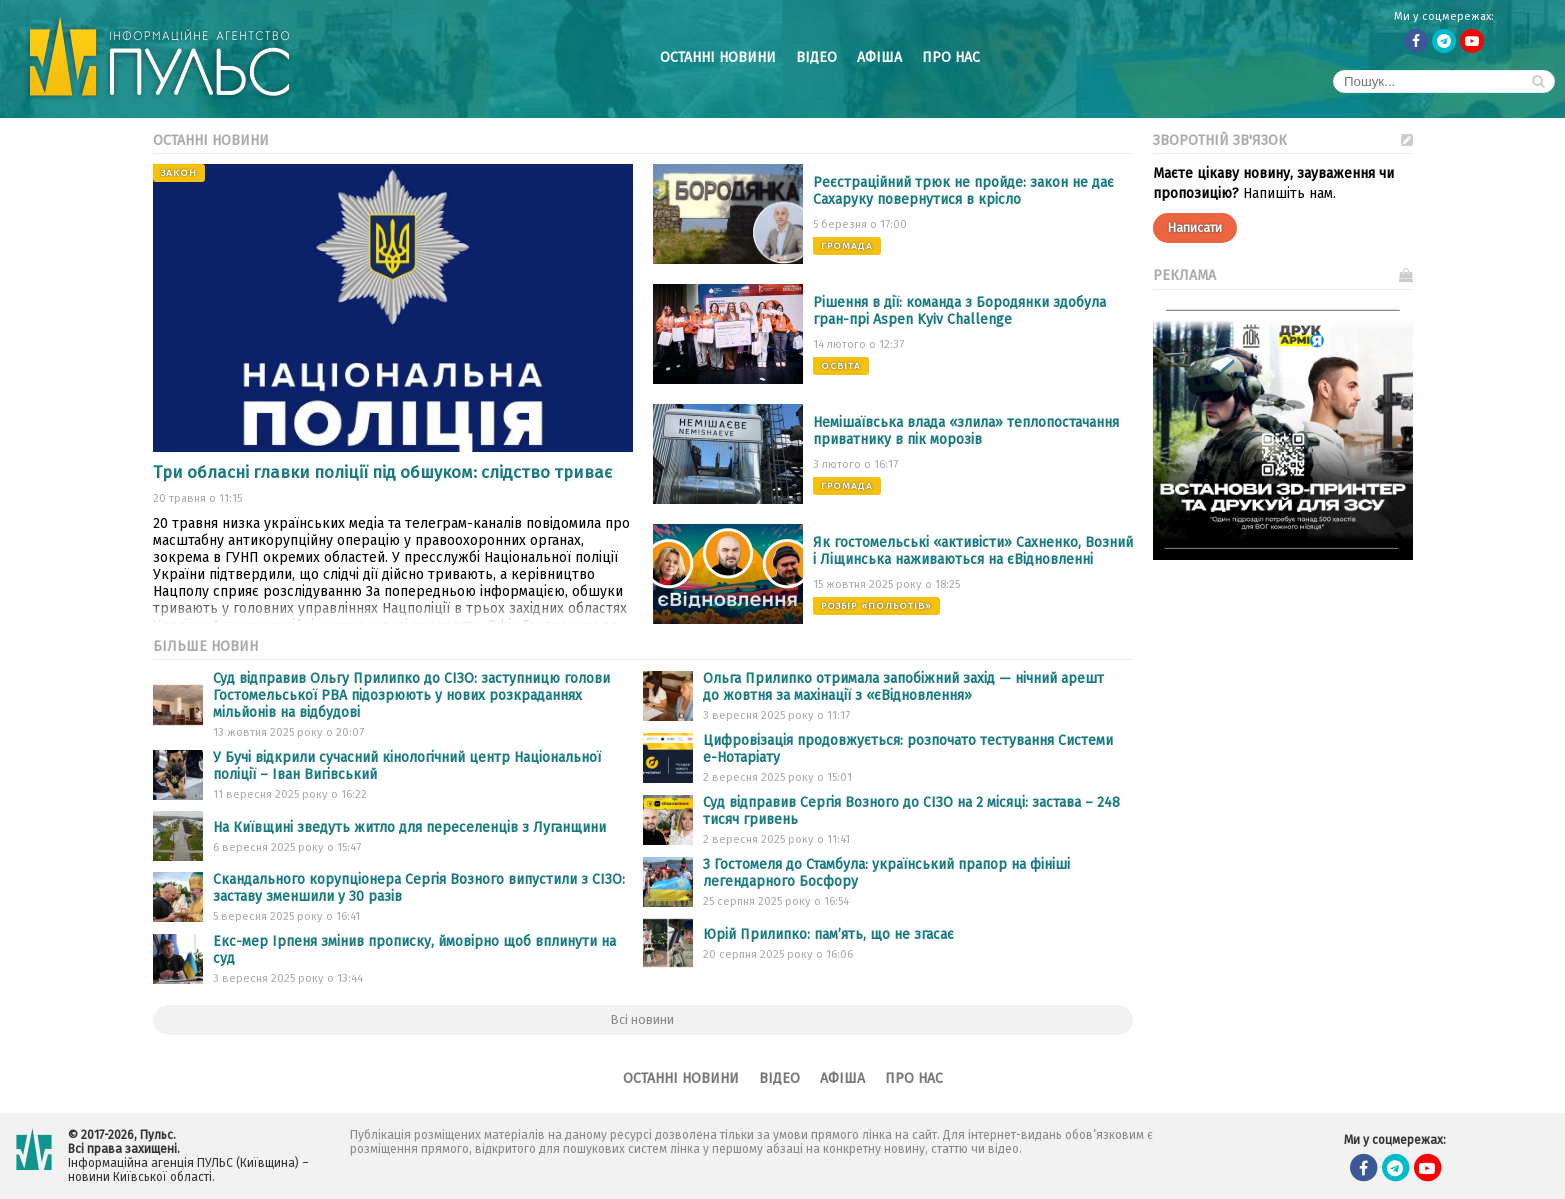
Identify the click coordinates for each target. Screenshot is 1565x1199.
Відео (816, 57)
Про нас (951, 57)
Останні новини (718, 57)
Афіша (879, 57)
